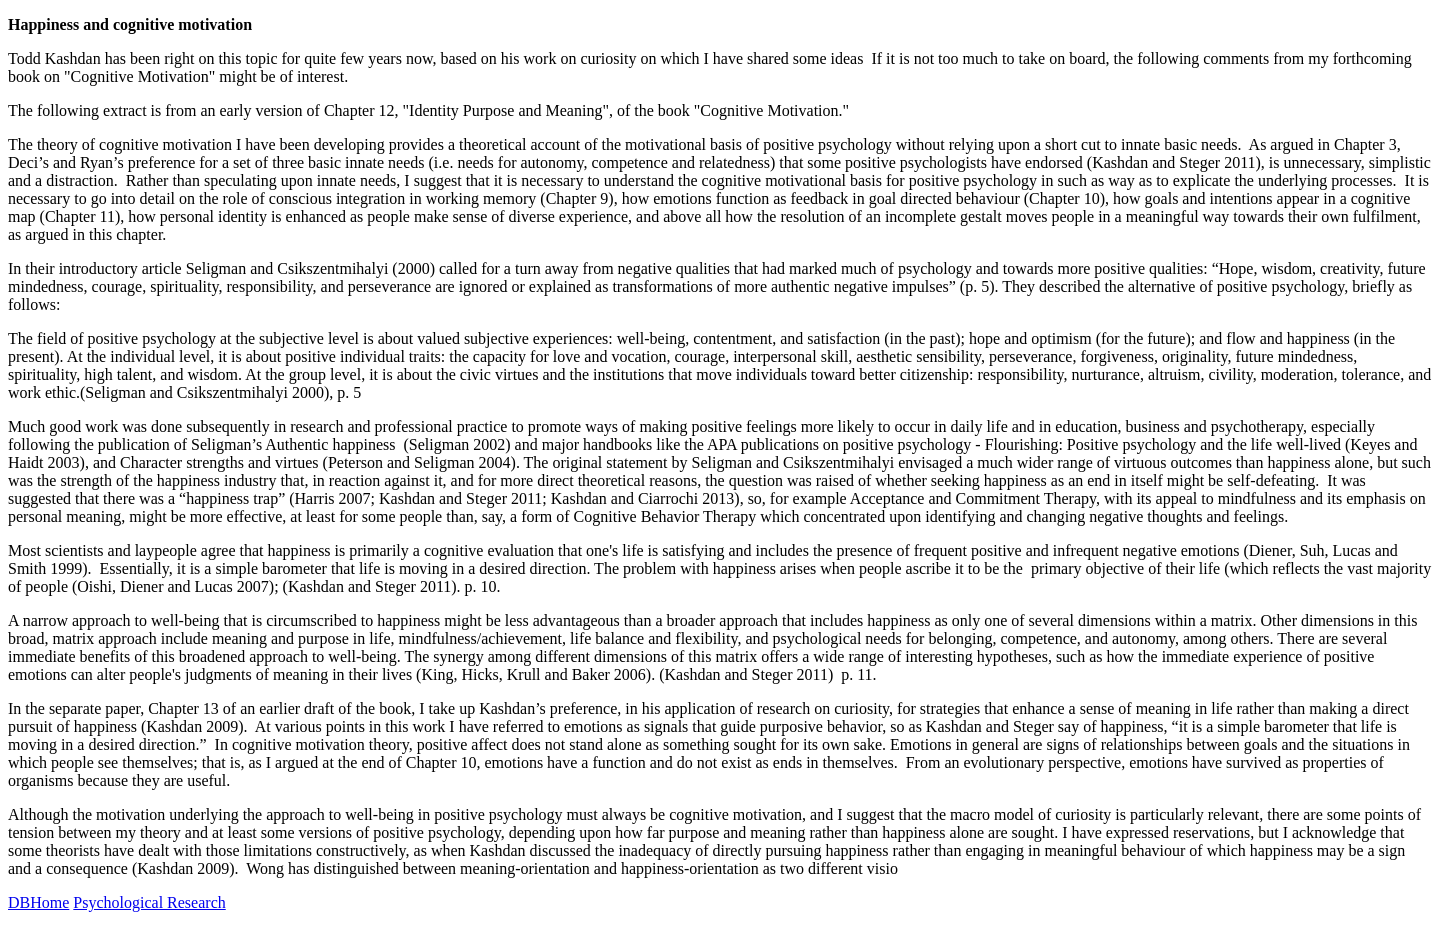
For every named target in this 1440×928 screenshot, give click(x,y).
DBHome (38, 902)
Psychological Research (149, 902)
